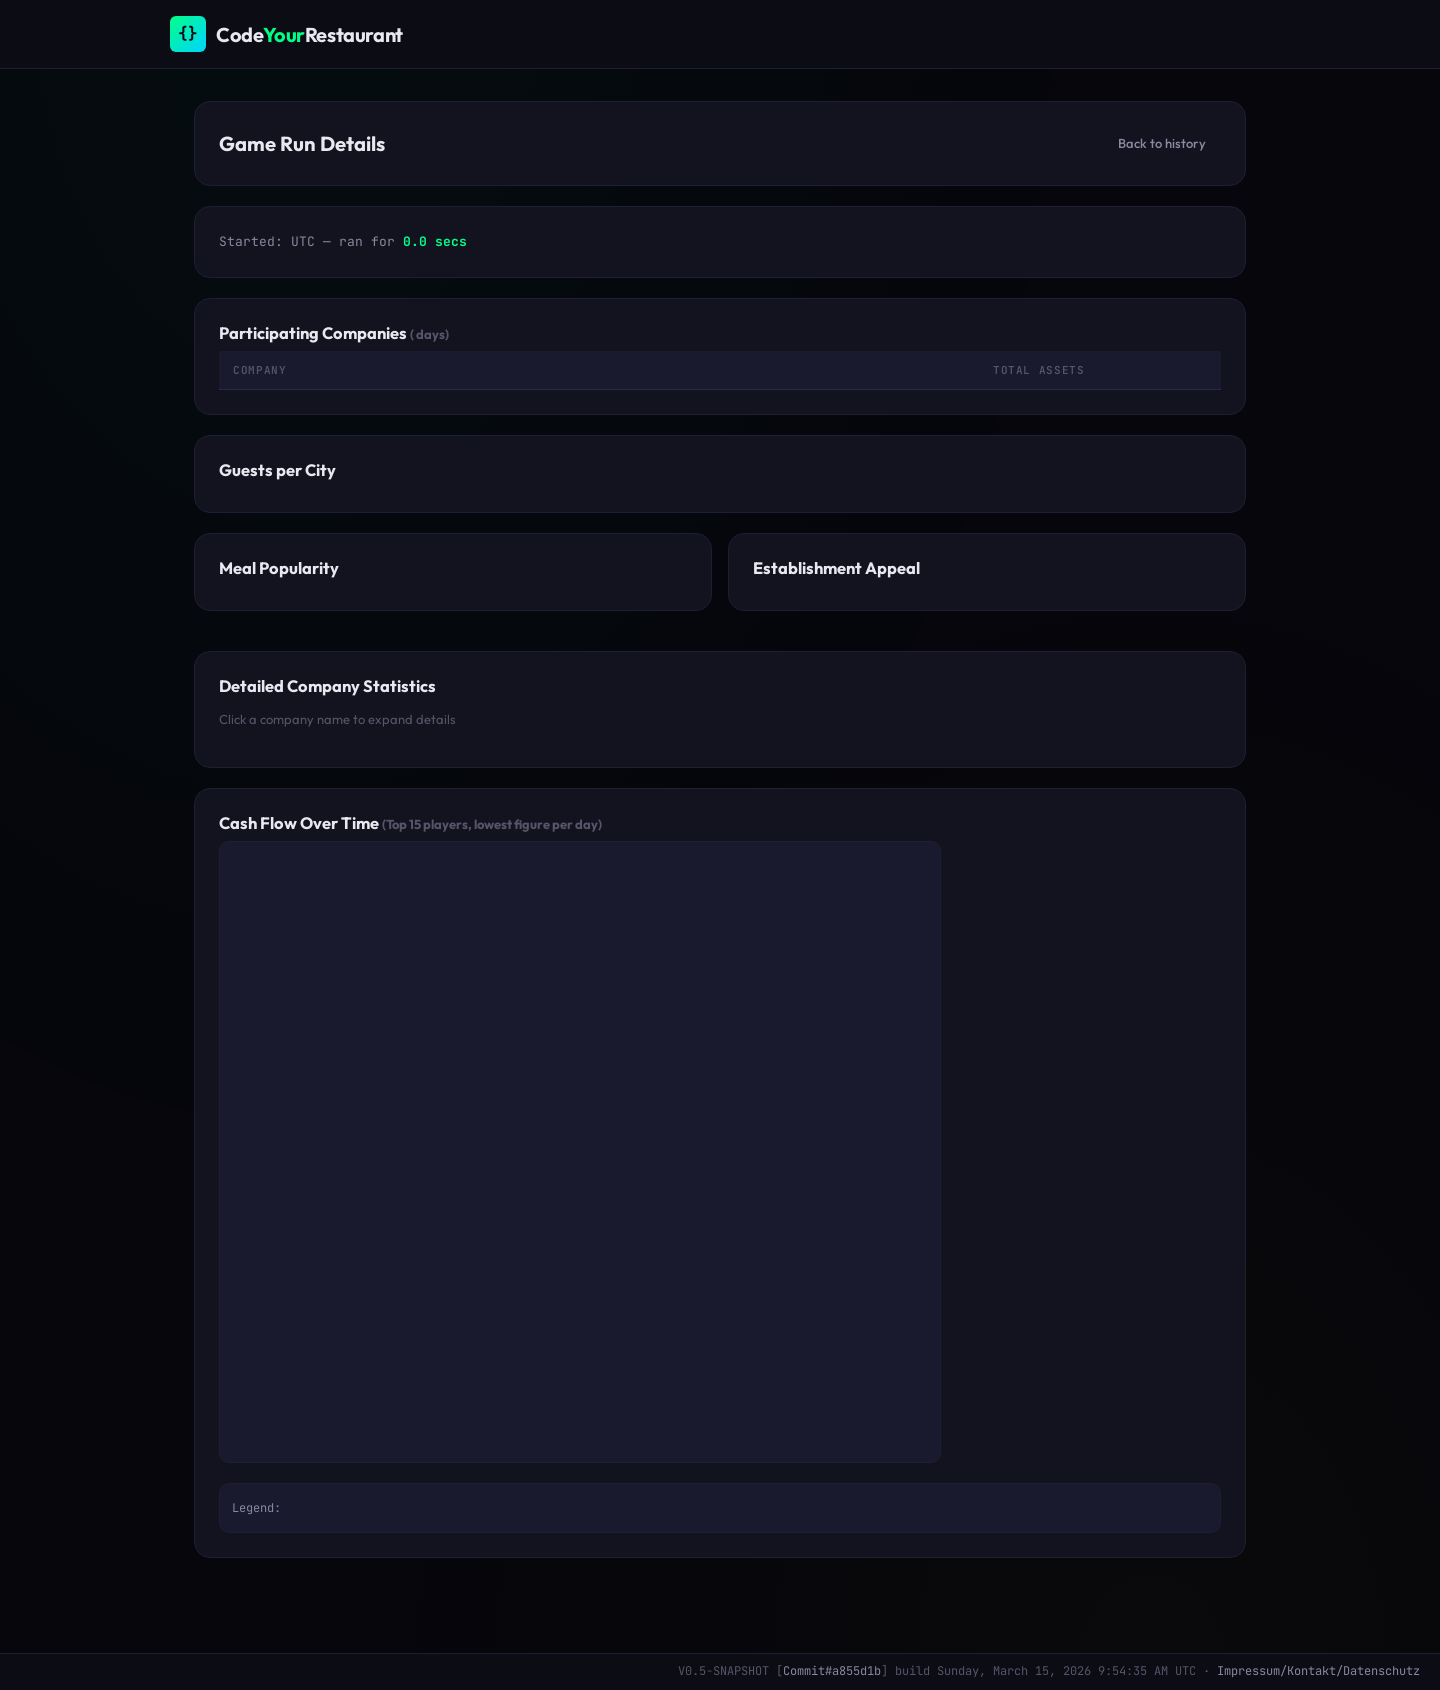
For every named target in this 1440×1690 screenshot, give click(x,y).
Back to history (1162, 143)
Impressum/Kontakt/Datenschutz (1318, 1671)
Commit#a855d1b (832, 1671)
